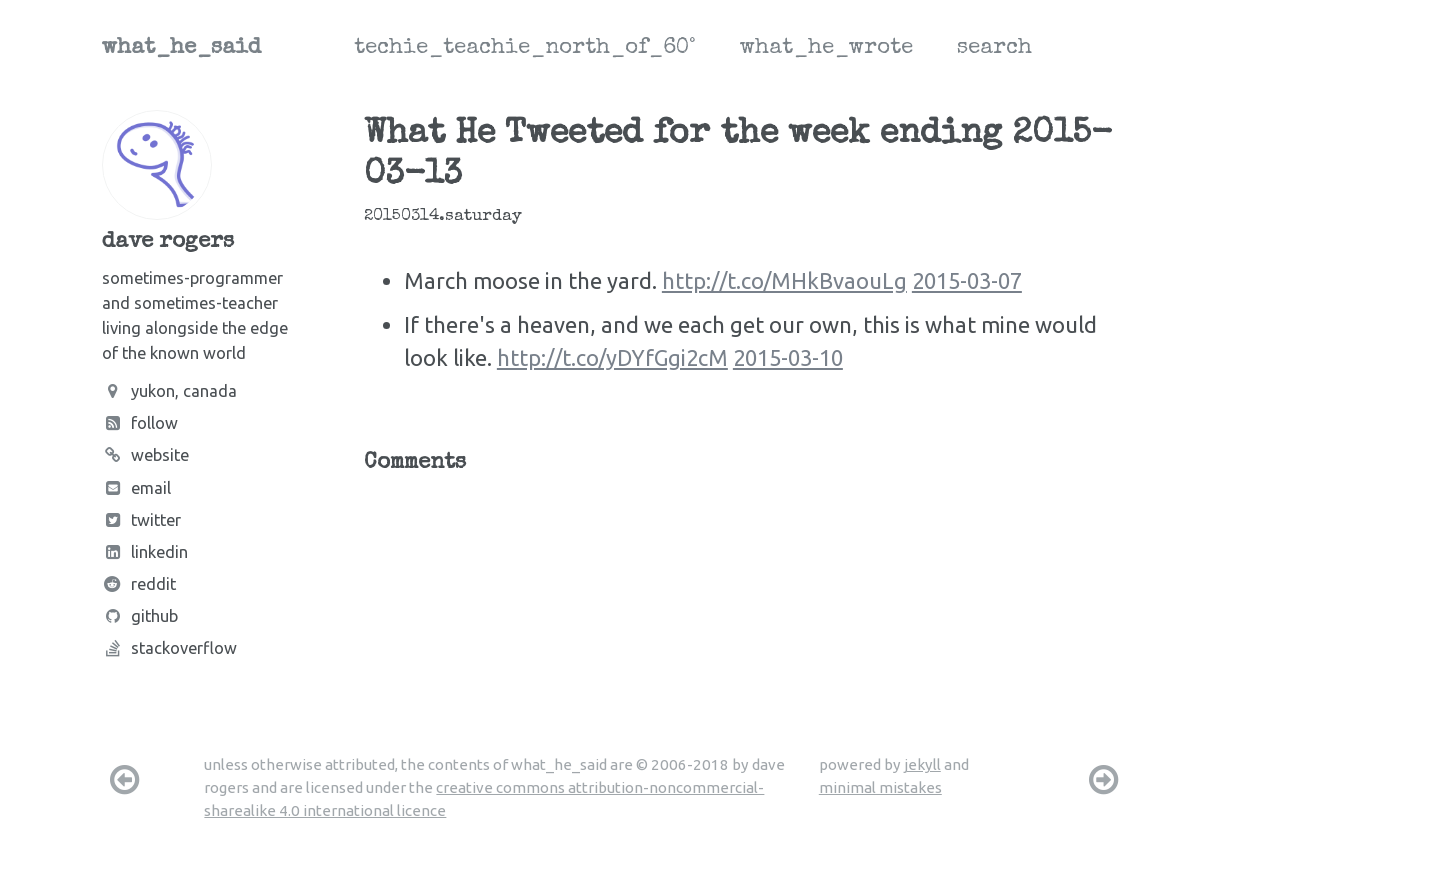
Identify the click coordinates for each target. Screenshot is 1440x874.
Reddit (139, 584)
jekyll (922, 764)
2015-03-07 (967, 280)
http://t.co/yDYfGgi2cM (612, 357)
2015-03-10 (788, 357)
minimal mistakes (880, 787)
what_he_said (181, 49)
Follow (140, 423)
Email (136, 488)
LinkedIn (145, 552)
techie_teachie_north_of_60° (525, 49)
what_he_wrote (826, 49)
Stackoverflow (169, 648)
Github (140, 616)
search (994, 49)
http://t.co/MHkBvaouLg (784, 280)
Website (145, 455)
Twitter (141, 520)
